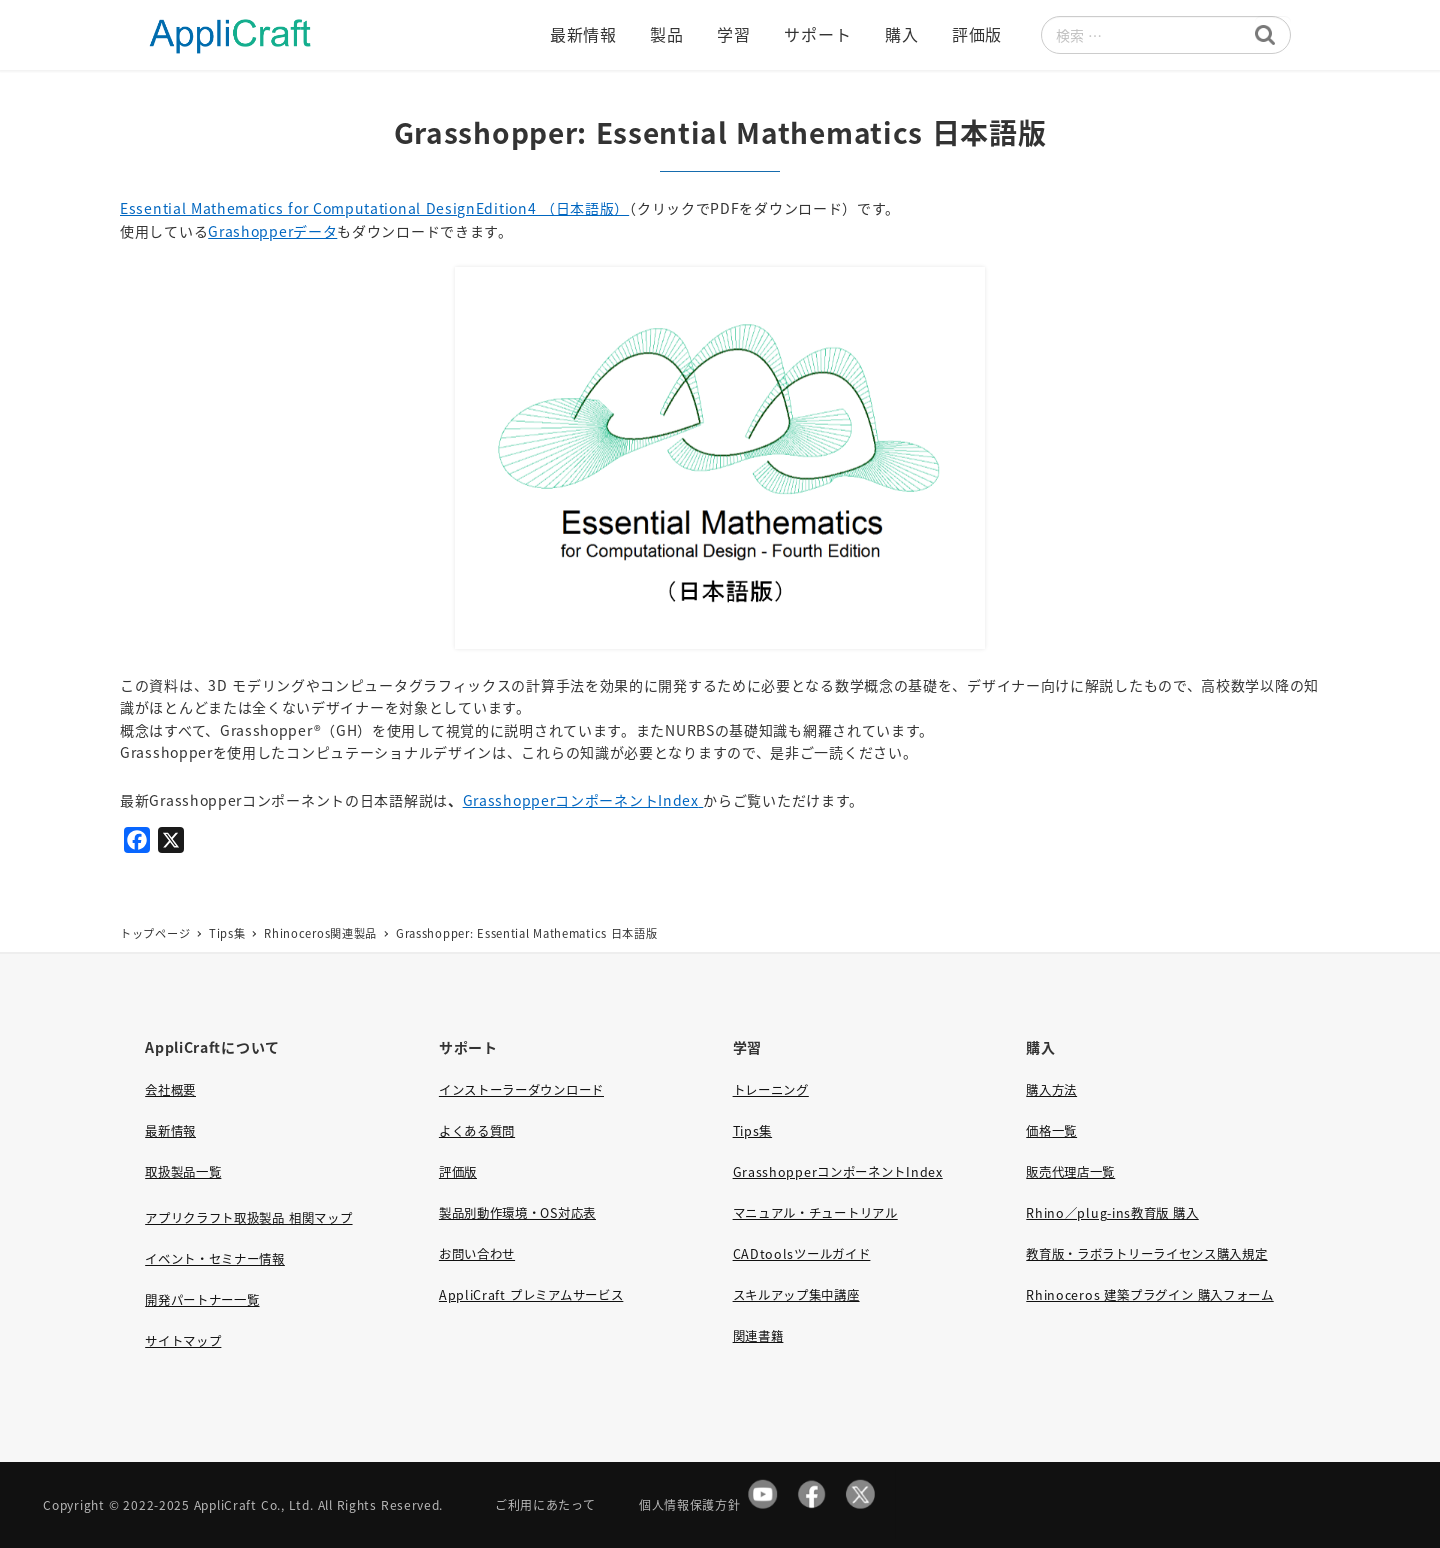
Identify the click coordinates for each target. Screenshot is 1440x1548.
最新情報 (170, 1131)
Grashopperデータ (272, 231)
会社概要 (170, 1090)
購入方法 (1051, 1090)
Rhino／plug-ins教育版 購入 (1112, 1213)
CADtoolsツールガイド (802, 1254)
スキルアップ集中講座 (796, 1295)
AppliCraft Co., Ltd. (254, 1504)
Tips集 (753, 1131)
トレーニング (771, 1090)
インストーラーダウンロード (521, 1090)
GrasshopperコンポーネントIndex (581, 800)
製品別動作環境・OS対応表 (517, 1213)
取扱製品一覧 (183, 1172)
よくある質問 (477, 1131)
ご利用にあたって (545, 1504)
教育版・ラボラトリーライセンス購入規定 (1146, 1254)
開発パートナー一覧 (202, 1300)
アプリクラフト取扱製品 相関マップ (248, 1218)
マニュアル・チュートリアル (815, 1213)
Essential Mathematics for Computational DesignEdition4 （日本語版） (374, 208)
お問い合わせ (477, 1254)
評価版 (458, 1172)
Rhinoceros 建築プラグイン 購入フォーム (1149, 1295)
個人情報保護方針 (690, 1504)
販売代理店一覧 (1070, 1172)
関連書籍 (758, 1336)
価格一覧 (1051, 1131)
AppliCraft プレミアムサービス (531, 1295)
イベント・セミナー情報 (215, 1259)
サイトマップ (183, 1341)
